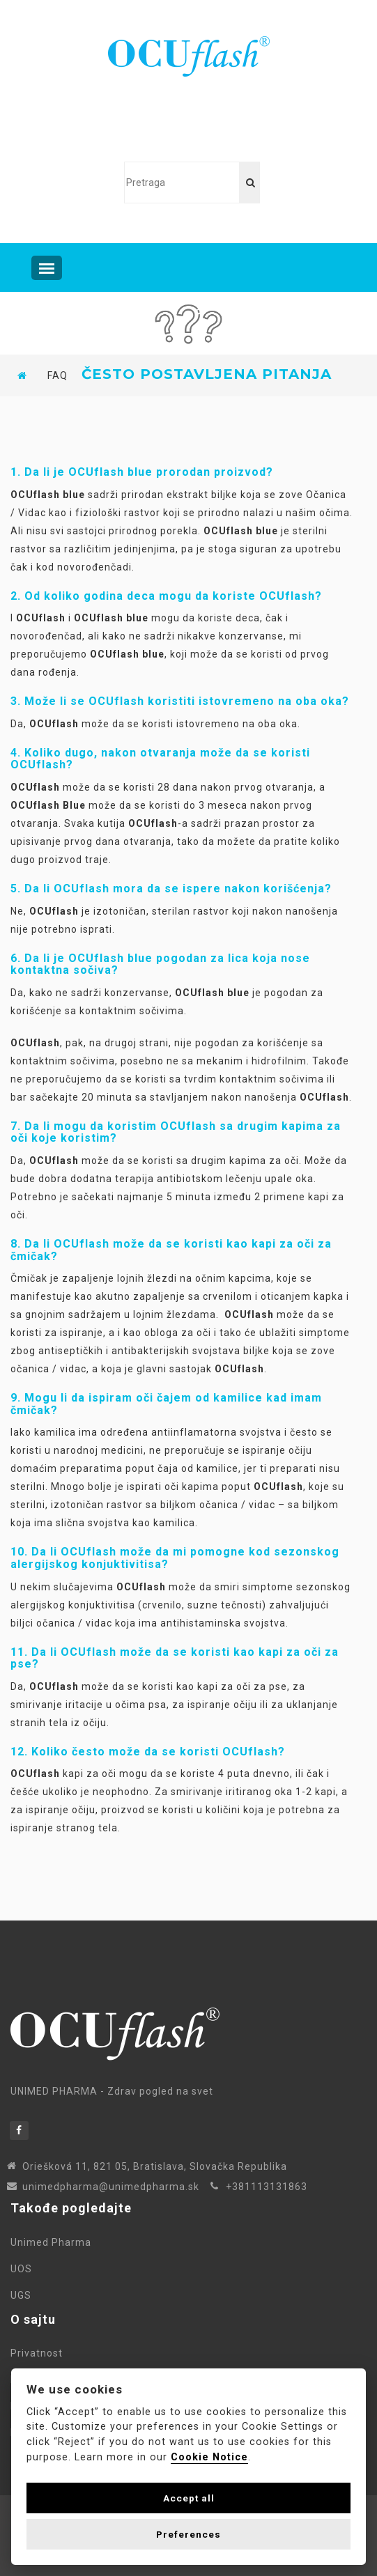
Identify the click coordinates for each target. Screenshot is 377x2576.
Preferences (188, 2534)
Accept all (189, 2498)
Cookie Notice (209, 2457)
